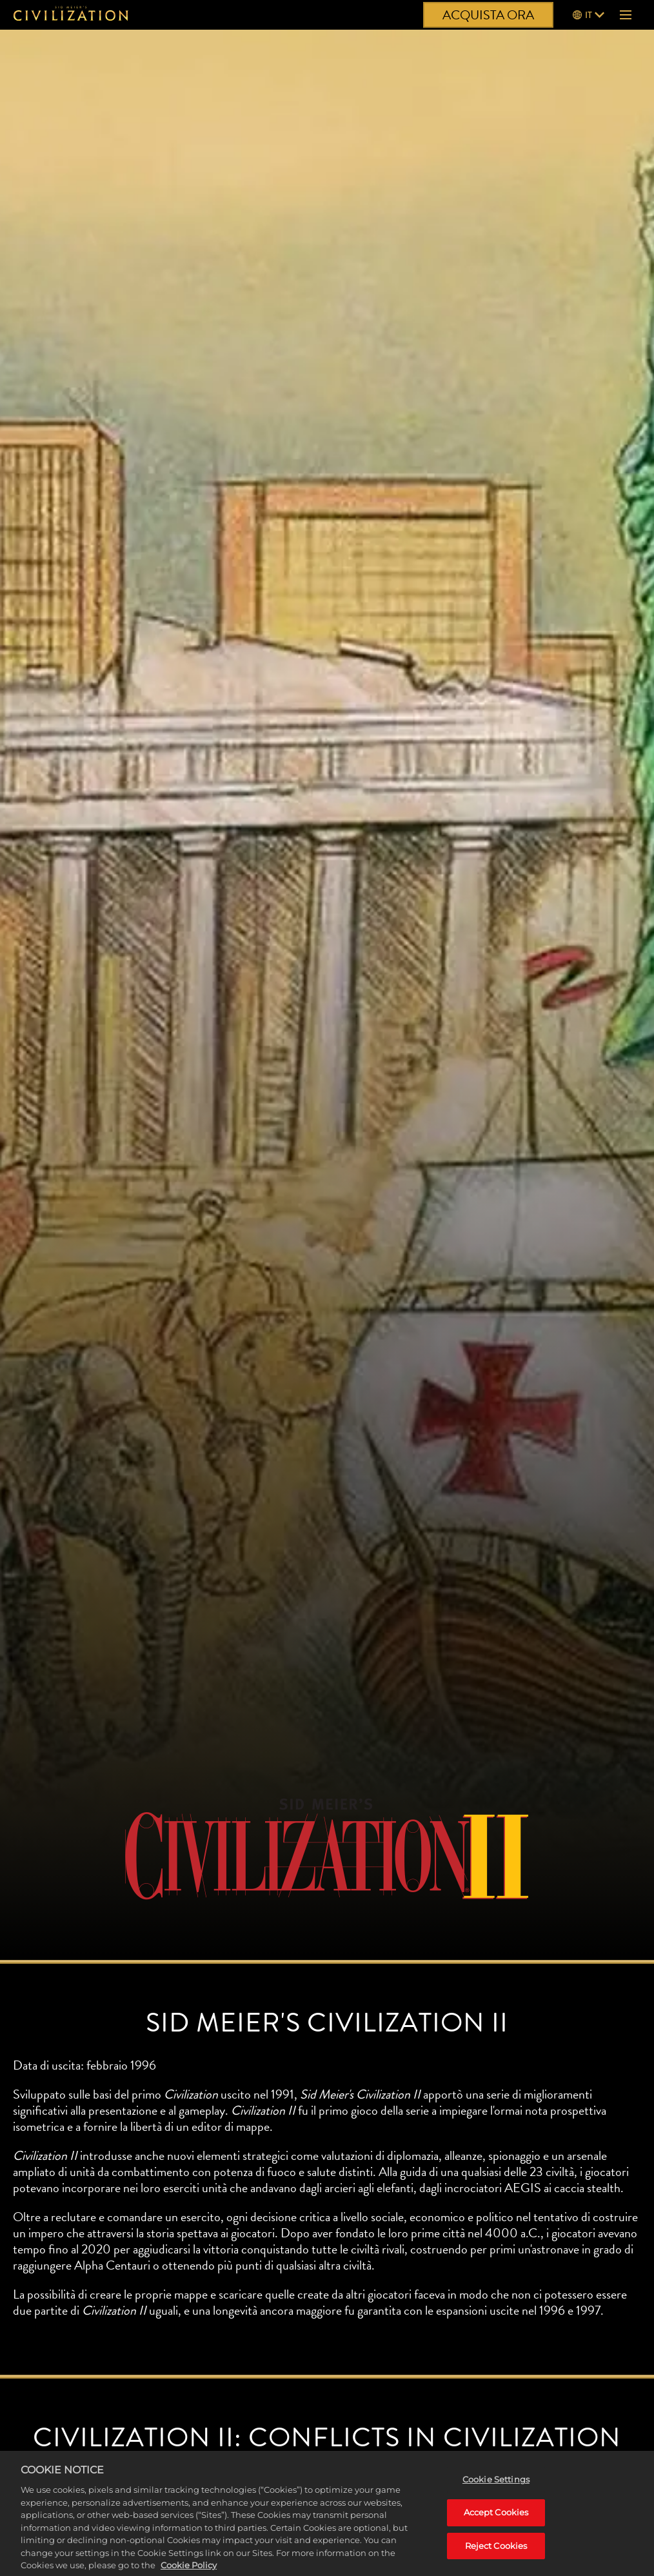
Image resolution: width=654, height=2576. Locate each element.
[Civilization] (71, 15)
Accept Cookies (496, 2524)
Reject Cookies (496, 2558)
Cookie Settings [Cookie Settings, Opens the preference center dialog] (496, 2491)
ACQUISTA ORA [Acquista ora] (488, 15)
